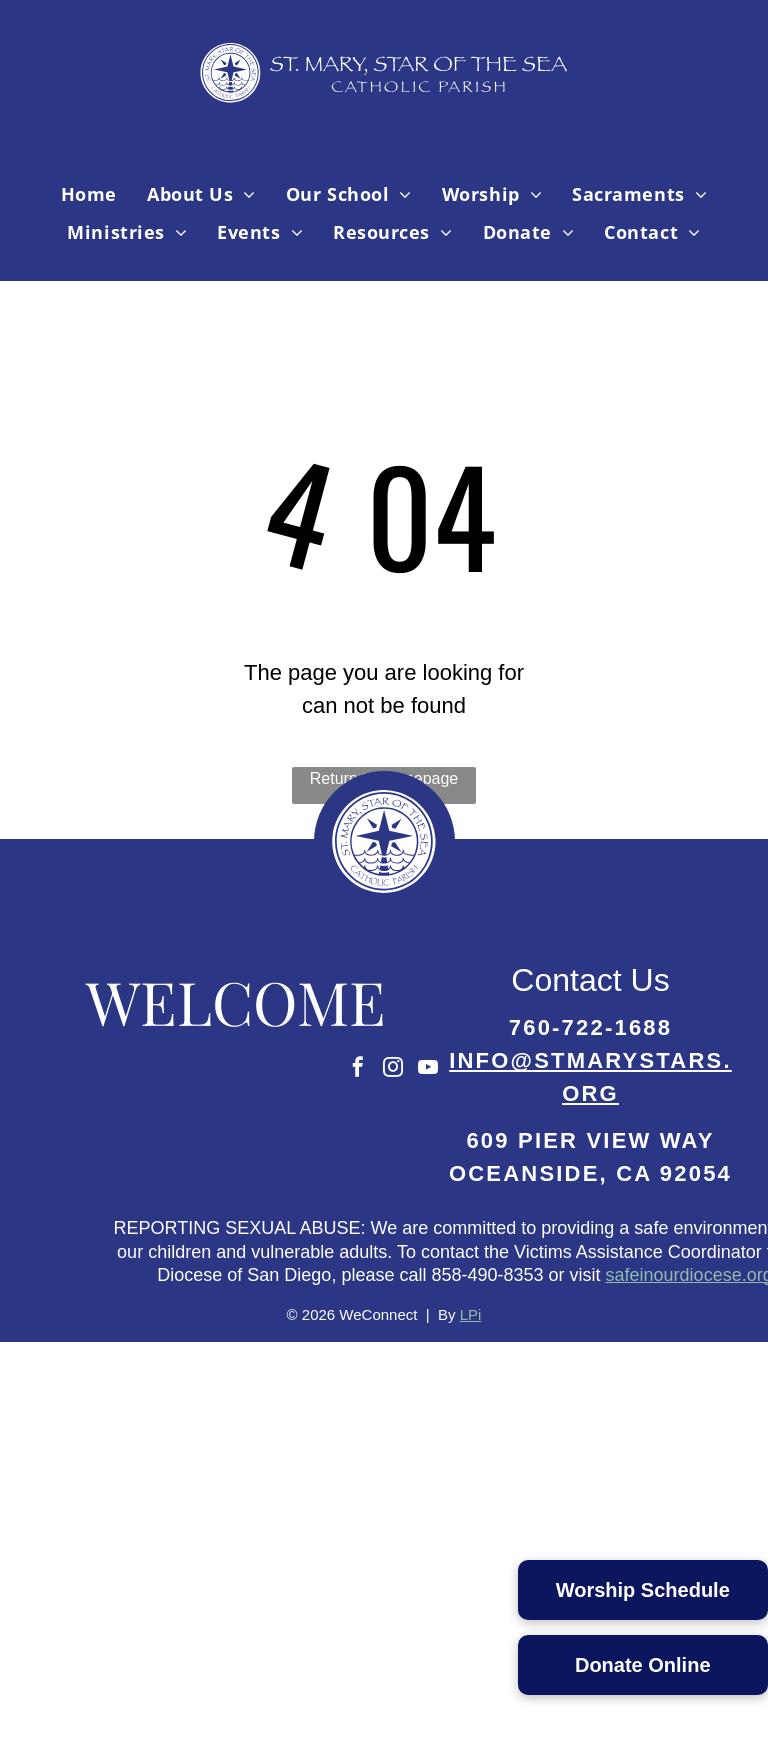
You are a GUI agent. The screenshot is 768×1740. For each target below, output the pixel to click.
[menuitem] (89, 194)
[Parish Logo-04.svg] (384, 114)
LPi (471, 1314)
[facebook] (358, 1069)
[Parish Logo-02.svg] (384, 906)
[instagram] (393, 1069)
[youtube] (428, 1069)
